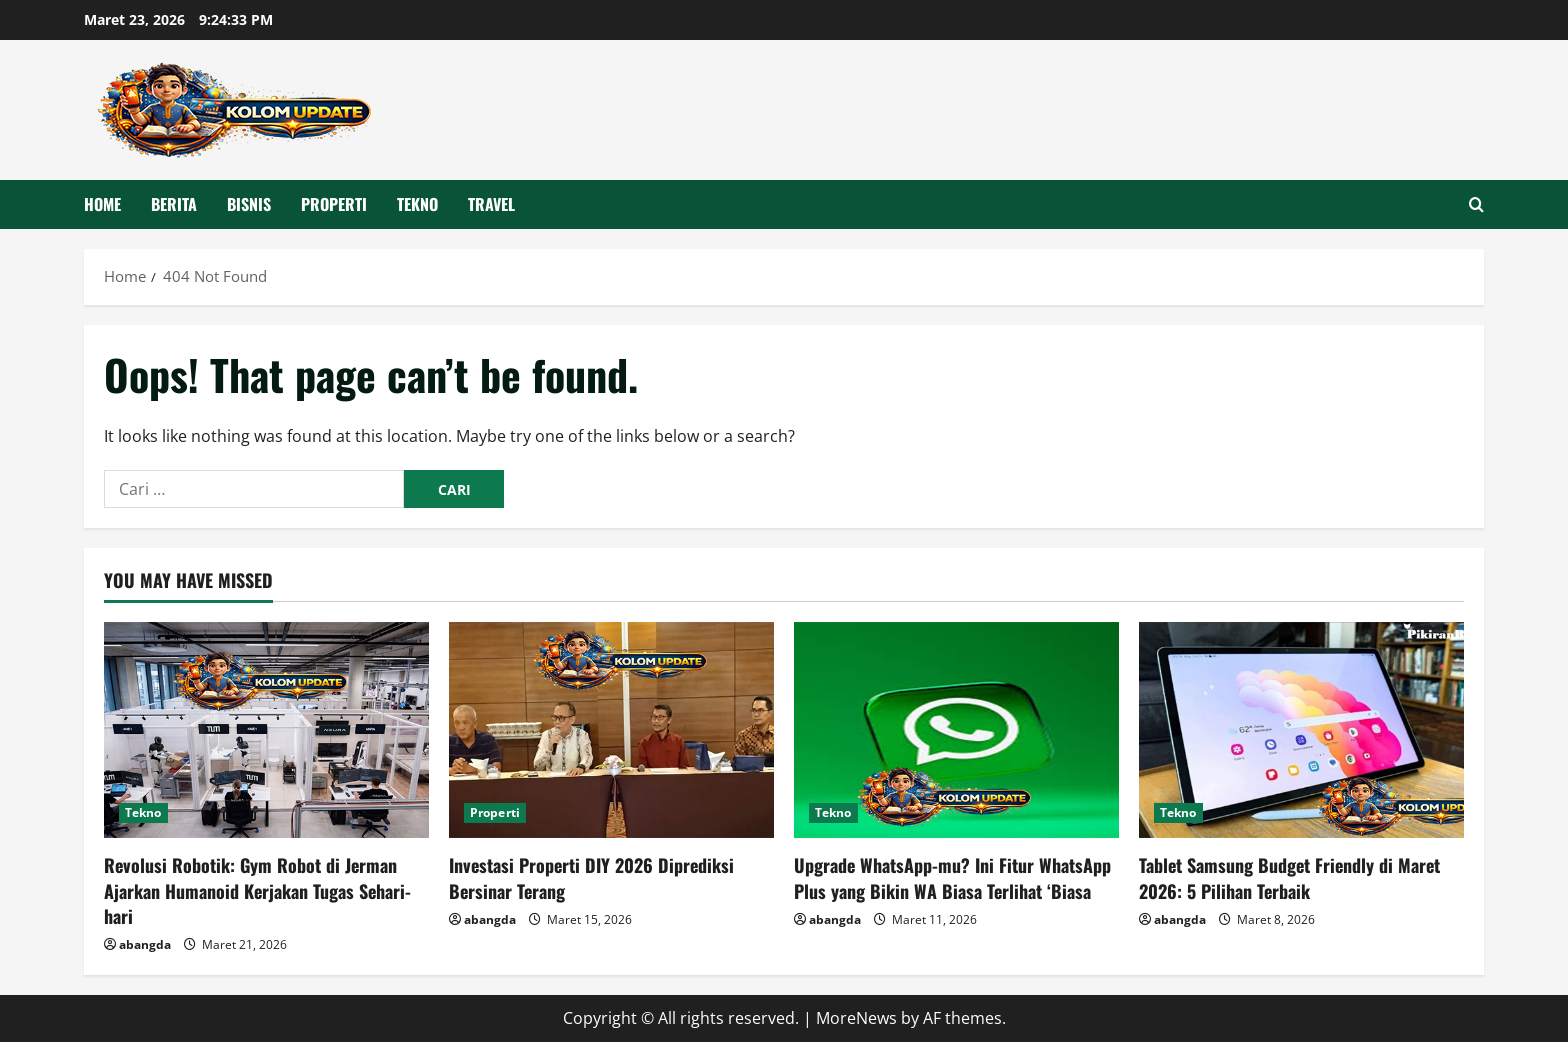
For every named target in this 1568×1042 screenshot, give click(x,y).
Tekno (417, 204)
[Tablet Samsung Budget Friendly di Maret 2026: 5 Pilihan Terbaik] (1301, 730)
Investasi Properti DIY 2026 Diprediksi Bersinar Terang (591, 877)
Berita (174, 204)
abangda (145, 944)
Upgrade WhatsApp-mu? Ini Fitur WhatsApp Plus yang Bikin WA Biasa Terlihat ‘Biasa (952, 877)
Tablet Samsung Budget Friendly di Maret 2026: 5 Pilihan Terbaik (1289, 877)
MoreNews (856, 1018)
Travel (491, 204)
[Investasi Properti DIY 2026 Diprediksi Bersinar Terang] (611, 730)
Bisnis (249, 204)
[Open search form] (1476, 204)
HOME (102, 204)
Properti (334, 204)
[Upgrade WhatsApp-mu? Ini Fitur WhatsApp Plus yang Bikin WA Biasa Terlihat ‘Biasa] (956, 730)
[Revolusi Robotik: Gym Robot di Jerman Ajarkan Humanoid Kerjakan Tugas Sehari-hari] (266, 730)
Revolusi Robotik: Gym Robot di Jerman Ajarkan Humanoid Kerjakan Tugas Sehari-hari (257, 890)
